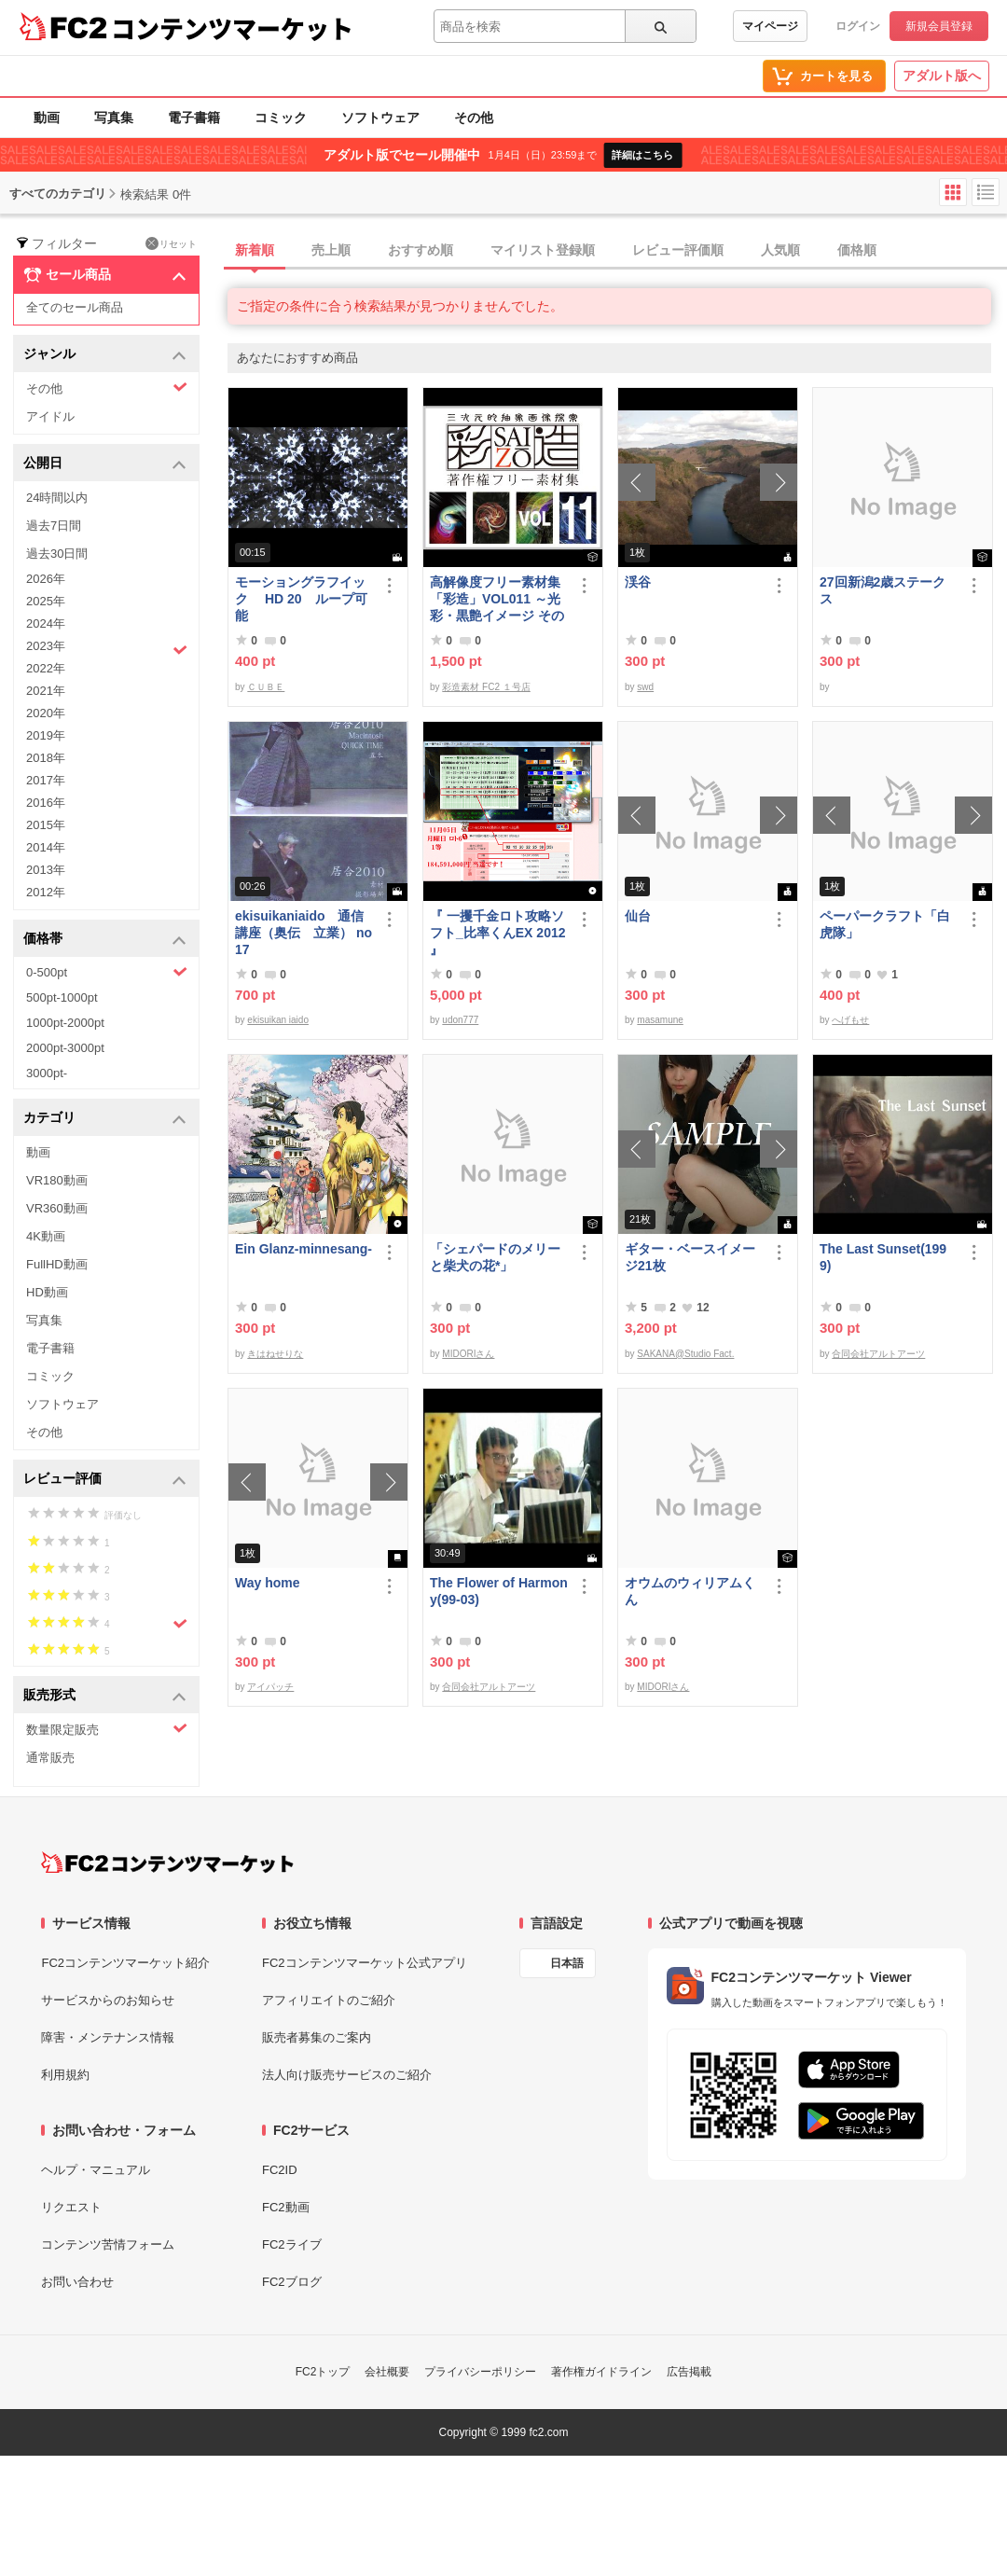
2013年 (45, 870)
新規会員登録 (939, 26)
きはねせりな (275, 1354)
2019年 (45, 735)
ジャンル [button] (104, 355)
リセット (171, 243)
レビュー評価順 (678, 249)
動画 (47, 117)
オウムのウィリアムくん (690, 1591)
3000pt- (46, 1073)
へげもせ (850, 1020)
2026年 (45, 579)
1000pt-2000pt (65, 1023)
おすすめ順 (420, 249)
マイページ (770, 26)
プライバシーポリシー (480, 2371)
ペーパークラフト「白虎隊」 (885, 924)
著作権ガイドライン (601, 2371)
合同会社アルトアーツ (878, 1354)
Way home (267, 1582)
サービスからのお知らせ (107, 2000)
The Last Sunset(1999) (883, 1257)
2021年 (45, 691)
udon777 (460, 1020)
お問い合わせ (77, 2282)
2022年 (45, 668)
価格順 (856, 249)
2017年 (45, 780)
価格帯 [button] (104, 940)
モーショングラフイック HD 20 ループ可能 (301, 599)
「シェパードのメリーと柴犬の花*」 (495, 1257)
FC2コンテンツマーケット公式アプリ (364, 1963)
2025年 (45, 601)
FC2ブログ (292, 2282)
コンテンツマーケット (232, 28)
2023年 (106, 648)
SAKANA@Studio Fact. (685, 1354)
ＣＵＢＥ (265, 687)
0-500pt (106, 971)
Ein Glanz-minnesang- (303, 1248)
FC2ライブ (292, 2244)
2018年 (45, 758)
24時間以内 (57, 498)
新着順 (254, 249)
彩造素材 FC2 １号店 (486, 687)
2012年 (45, 892)
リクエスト (71, 2207)
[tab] (617, 251)
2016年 (45, 803)
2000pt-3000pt (65, 1048)
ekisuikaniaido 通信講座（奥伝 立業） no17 (303, 932)
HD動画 (47, 1292)
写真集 (113, 117)
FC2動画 (286, 2207)
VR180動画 (57, 1180)
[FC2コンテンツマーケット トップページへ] (167, 1862)
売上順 (331, 249)
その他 (473, 117)
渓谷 (638, 582)
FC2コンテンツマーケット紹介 (125, 1963)
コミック (281, 117)
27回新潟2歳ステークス (882, 590)
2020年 (45, 713)
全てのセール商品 (74, 307)
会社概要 (387, 2371)
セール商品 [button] (104, 275)
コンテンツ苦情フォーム (107, 2244)
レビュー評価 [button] (104, 1480)
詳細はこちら (642, 154)
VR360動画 (57, 1208)
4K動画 (45, 1236)
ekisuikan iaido (278, 1020)
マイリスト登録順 (542, 249)
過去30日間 (57, 554)
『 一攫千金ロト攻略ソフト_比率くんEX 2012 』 (498, 932)
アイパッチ (270, 1687)
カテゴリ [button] (104, 1119)
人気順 (780, 249)
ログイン (857, 26)
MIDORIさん (468, 1354)
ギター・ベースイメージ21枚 (690, 1257)
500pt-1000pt (62, 997)
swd (645, 687)
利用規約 (65, 2075)
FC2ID (279, 2170)
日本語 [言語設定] (567, 1963)
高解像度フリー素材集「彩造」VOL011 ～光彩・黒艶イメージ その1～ (497, 599)
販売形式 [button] (104, 1696)
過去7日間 (53, 526)
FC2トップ (323, 2371)
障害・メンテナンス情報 (107, 2037)
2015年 (45, 825)
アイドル (50, 416)
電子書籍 (194, 117)
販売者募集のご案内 (316, 2037)
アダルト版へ (942, 75)
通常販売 (50, 1758)
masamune (660, 1020)
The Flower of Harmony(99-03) (499, 1591)
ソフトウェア (380, 117)
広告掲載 (689, 2371)
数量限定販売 (106, 1729)
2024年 (45, 623)
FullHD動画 (57, 1264)
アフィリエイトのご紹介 (328, 2000)
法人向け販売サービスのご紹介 (347, 2075)
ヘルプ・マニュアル (95, 2170)
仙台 (638, 915)
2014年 (45, 847)
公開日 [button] (104, 464)
